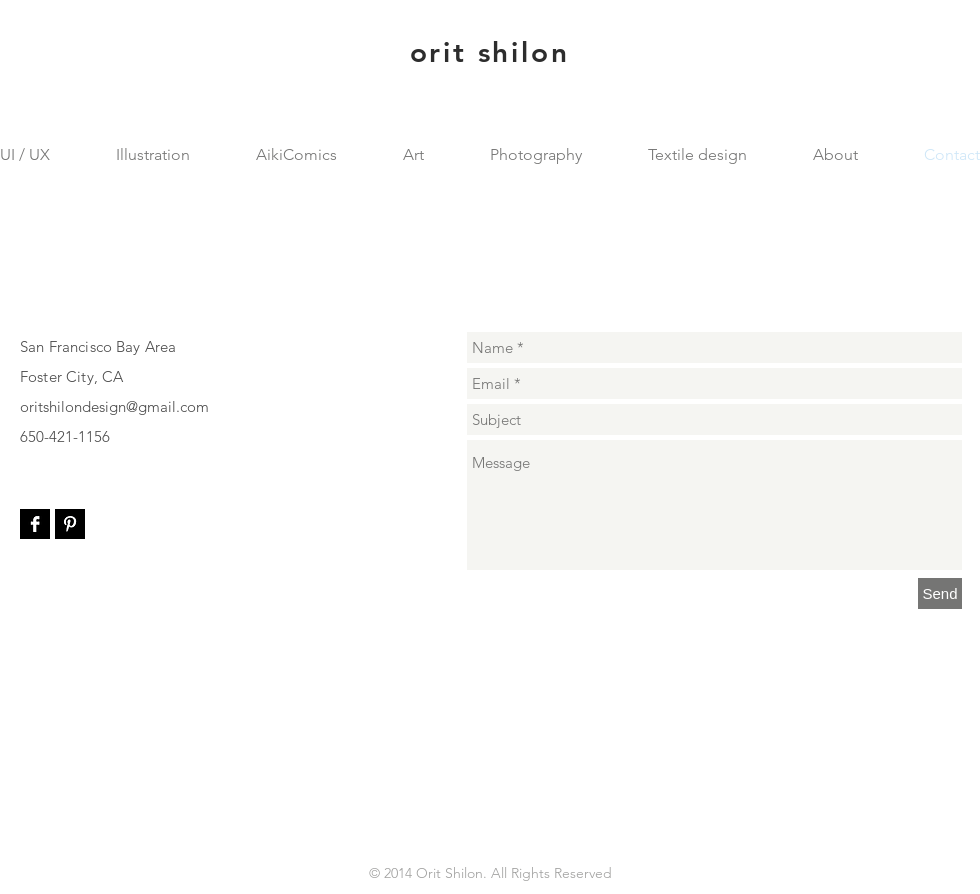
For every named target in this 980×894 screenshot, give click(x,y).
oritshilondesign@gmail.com (114, 406)
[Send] (940, 593)
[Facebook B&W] (35, 524)
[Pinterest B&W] (70, 524)
